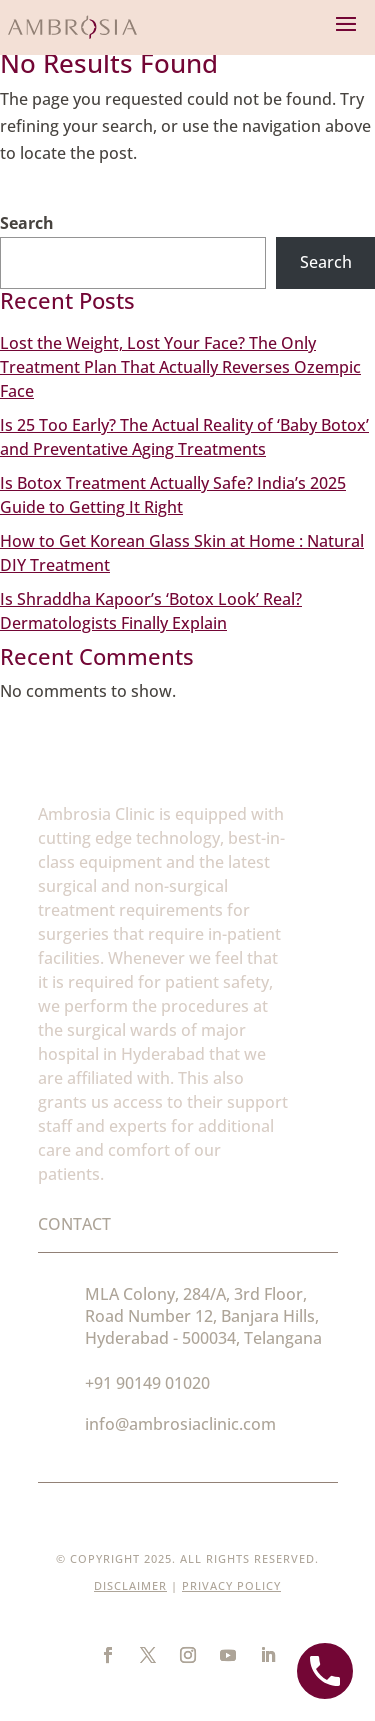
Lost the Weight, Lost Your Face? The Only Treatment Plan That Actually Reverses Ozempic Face (180, 367)
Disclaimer (130, 1585)
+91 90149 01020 (147, 1383)
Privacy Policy (231, 1585)
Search (27, 223)
